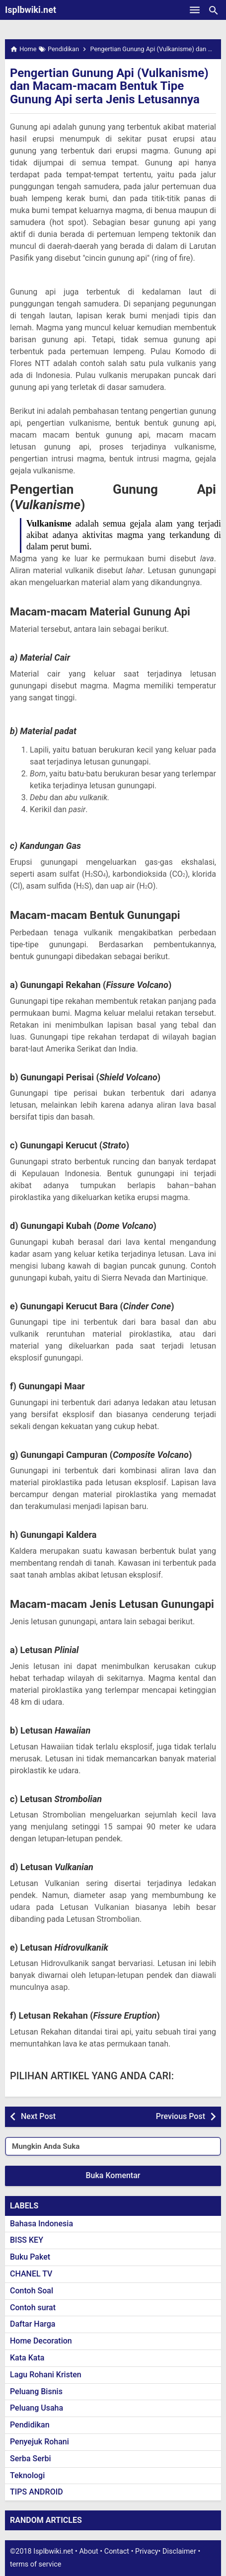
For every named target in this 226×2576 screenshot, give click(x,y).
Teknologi (27, 2475)
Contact (116, 2551)
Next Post (38, 2116)
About (88, 2551)
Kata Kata (27, 2357)
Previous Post (180, 2116)
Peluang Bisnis (36, 2391)
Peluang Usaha (36, 2408)
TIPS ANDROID (36, 2492)
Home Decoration (41, 2341)
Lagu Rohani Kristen (45, 2374)
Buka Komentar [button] (113, 2175)
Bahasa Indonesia (41, 2223)
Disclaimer (179, 2551)
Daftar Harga (32, 2324)
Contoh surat (33, 2307)
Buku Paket (30, 2257)
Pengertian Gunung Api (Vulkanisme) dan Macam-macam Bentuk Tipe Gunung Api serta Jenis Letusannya (109, 86)
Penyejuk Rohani (39, 2441)
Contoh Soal (31, 2290)
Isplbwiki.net (30, 9)
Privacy (146, 2551)
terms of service (35, 2564)
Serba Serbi (30, 2458)
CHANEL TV (31, 2273)
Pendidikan (30, 2424)
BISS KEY (26, 2240)
